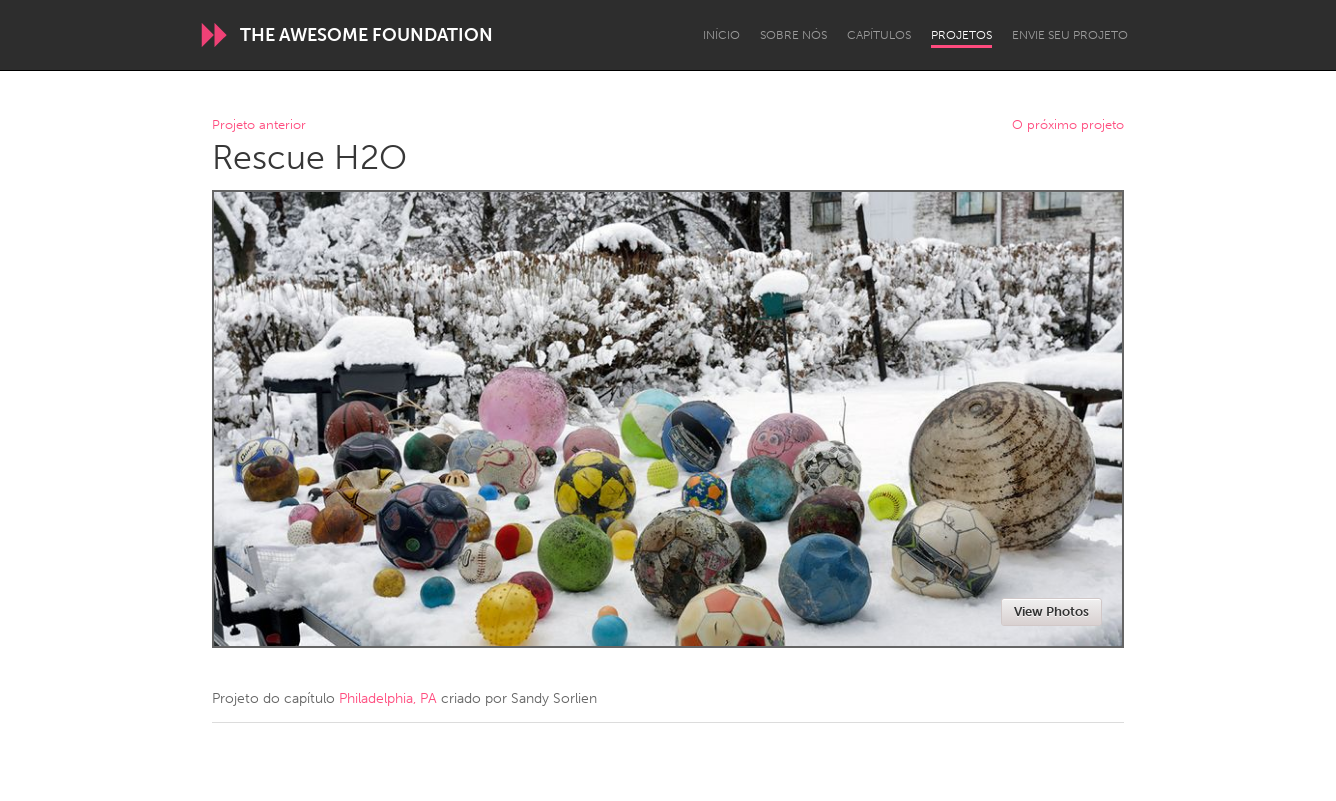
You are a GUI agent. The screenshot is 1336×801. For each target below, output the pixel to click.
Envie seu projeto (1070, 35)
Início (721, 35)
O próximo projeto (1068, 125)
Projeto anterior (259, 125)
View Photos (1051, 611)
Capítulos (879, 35)
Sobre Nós (793, 35)
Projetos (961, 35)
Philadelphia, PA (388, 698)
